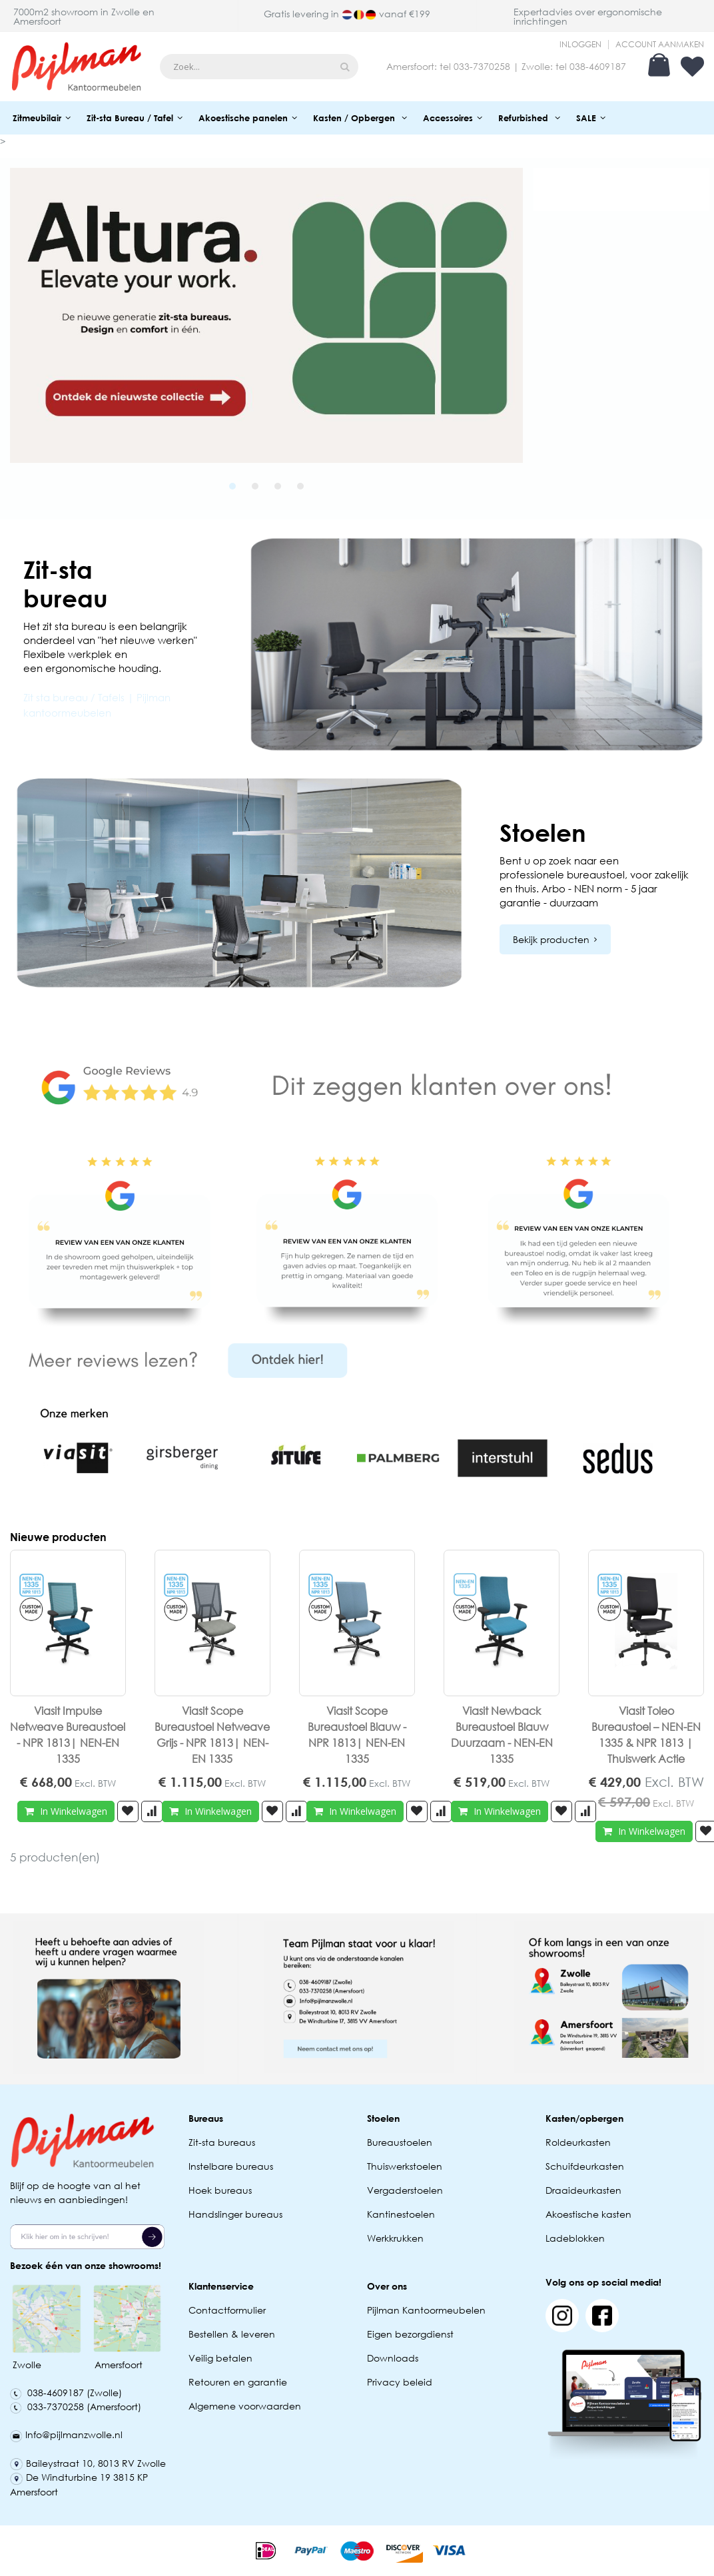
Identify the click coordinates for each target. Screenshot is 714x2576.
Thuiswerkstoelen (404, 2166)
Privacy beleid (399, 2382)
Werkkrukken (395, 2238)
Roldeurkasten (578, 2142)
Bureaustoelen (399, 2142)
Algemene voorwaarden (244, 2406)
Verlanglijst (692, 66)
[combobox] (259, 66)
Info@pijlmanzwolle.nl (66, 2434)
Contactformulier (227, 2310)
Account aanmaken (659, 44)
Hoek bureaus (220, 2190)
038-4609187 (597, 66)
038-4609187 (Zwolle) (66, 2392)
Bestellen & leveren (231, 2334)
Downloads (392, 2358)
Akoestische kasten (588, 2214)
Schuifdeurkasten (584, 2166)
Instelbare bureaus (230, 2166)
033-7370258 (482, 66)
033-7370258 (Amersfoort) (75, 2406)
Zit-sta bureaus (221, 2142)
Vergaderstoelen (405, 2190)
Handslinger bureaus (236, 2214)
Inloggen (580, 44)
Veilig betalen (220, 2358)
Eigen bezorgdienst (410, 2334)
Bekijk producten (551, 939)
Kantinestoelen (401, 2214)
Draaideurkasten (583, 2190)
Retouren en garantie (239, 2382)
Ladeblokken (575, 2238)
